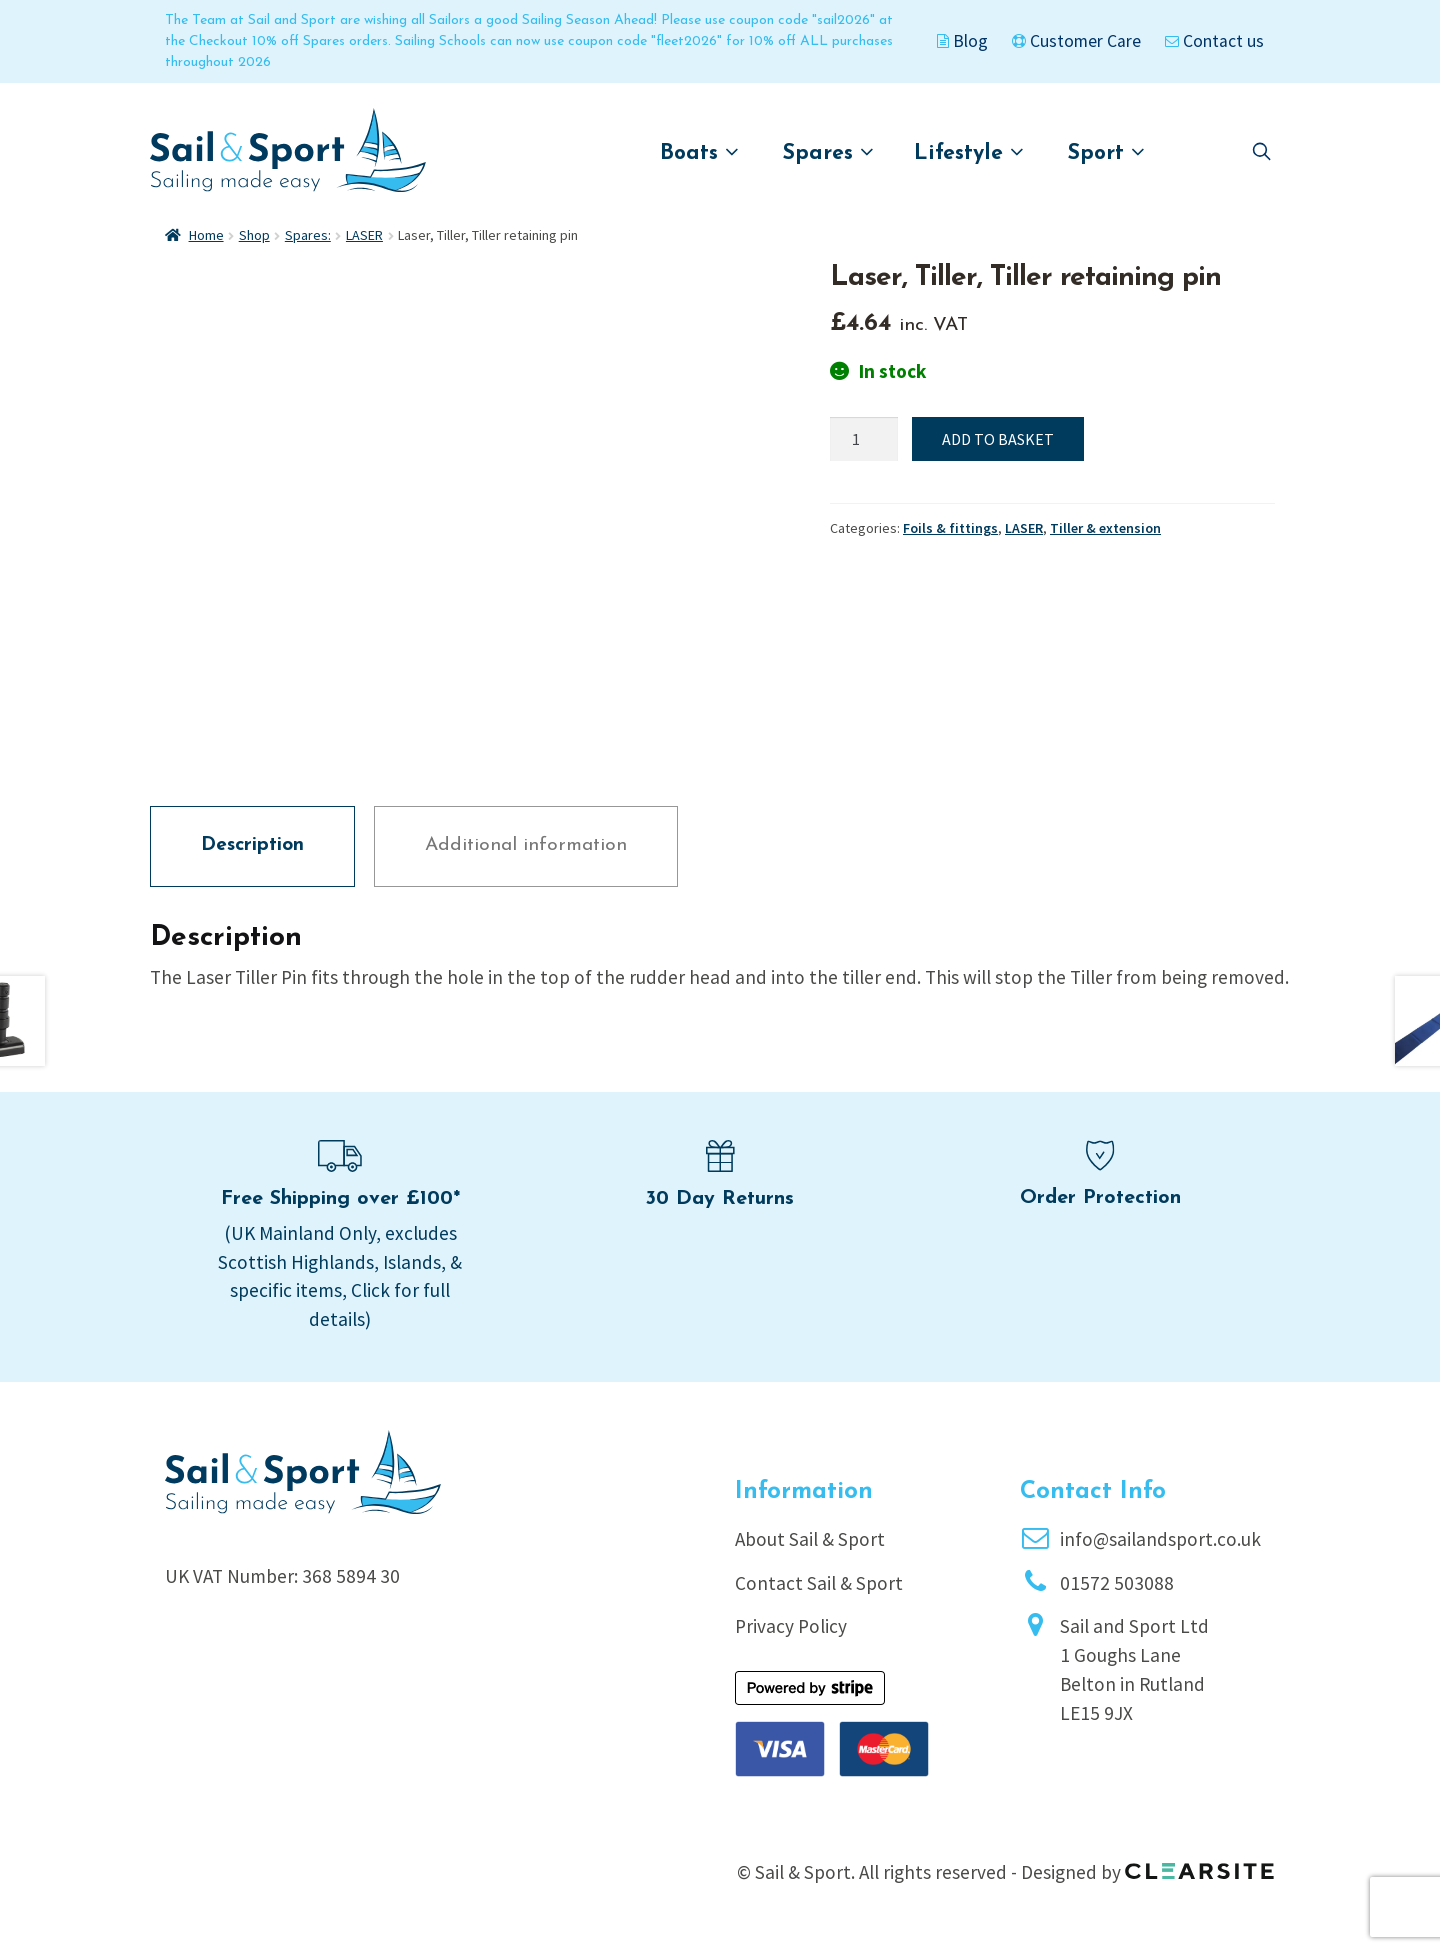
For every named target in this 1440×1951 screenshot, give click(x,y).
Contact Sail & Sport (819, 1583)
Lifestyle (969, 152)
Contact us (1214, 41)
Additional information (526, 845)
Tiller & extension (1105, 528)
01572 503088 (1117, 1583)
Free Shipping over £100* (340, 1199)
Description (252, 845)
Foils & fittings (950, 528)
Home (206, 235)
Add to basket (998, 439)
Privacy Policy (791, 1626)
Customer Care (1076, 41)
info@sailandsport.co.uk (1160, 1539)
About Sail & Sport (810, 1539)
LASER (364, 235)
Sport (1106, 152)
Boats (699, 152)
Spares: (308, 235)
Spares (828, 152)
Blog (962, 41)
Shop (254, 235)
